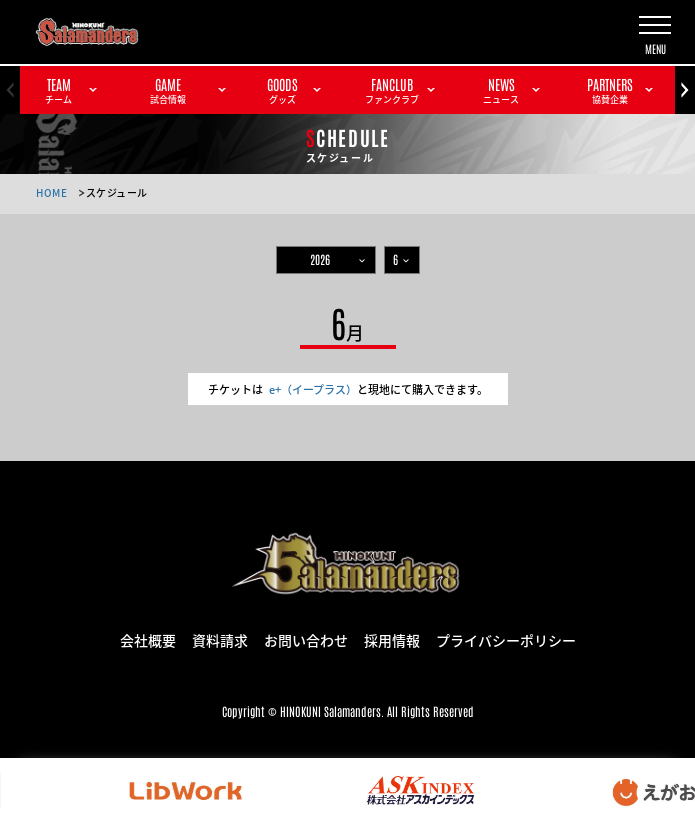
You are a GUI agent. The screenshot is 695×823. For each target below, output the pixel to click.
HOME (51, 192)
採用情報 (392, 639)
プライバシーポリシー (506, 639)
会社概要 (148, 639)
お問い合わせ (306, 639)
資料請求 (220, 639)
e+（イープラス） (313, 389)
